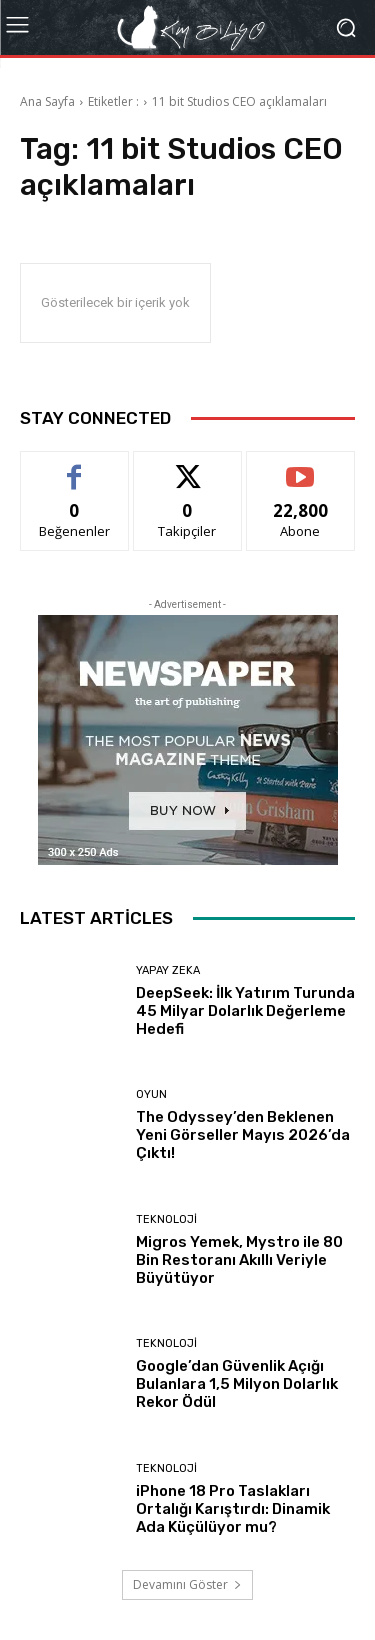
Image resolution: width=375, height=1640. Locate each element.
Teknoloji (166, 1219)
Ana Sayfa (47, 101)
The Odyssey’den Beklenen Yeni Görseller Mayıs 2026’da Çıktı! (243, 1135)
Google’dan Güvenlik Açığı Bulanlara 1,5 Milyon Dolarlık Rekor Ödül (237, 1384)
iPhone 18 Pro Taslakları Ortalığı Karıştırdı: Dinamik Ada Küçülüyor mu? (233, 1509)
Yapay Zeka (168, 970)
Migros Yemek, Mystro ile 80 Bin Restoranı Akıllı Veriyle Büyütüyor (239, 1260)
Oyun (151, 1094)
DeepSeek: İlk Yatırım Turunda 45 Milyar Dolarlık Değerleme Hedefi (245, 1011)
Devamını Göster (187, 1584)
